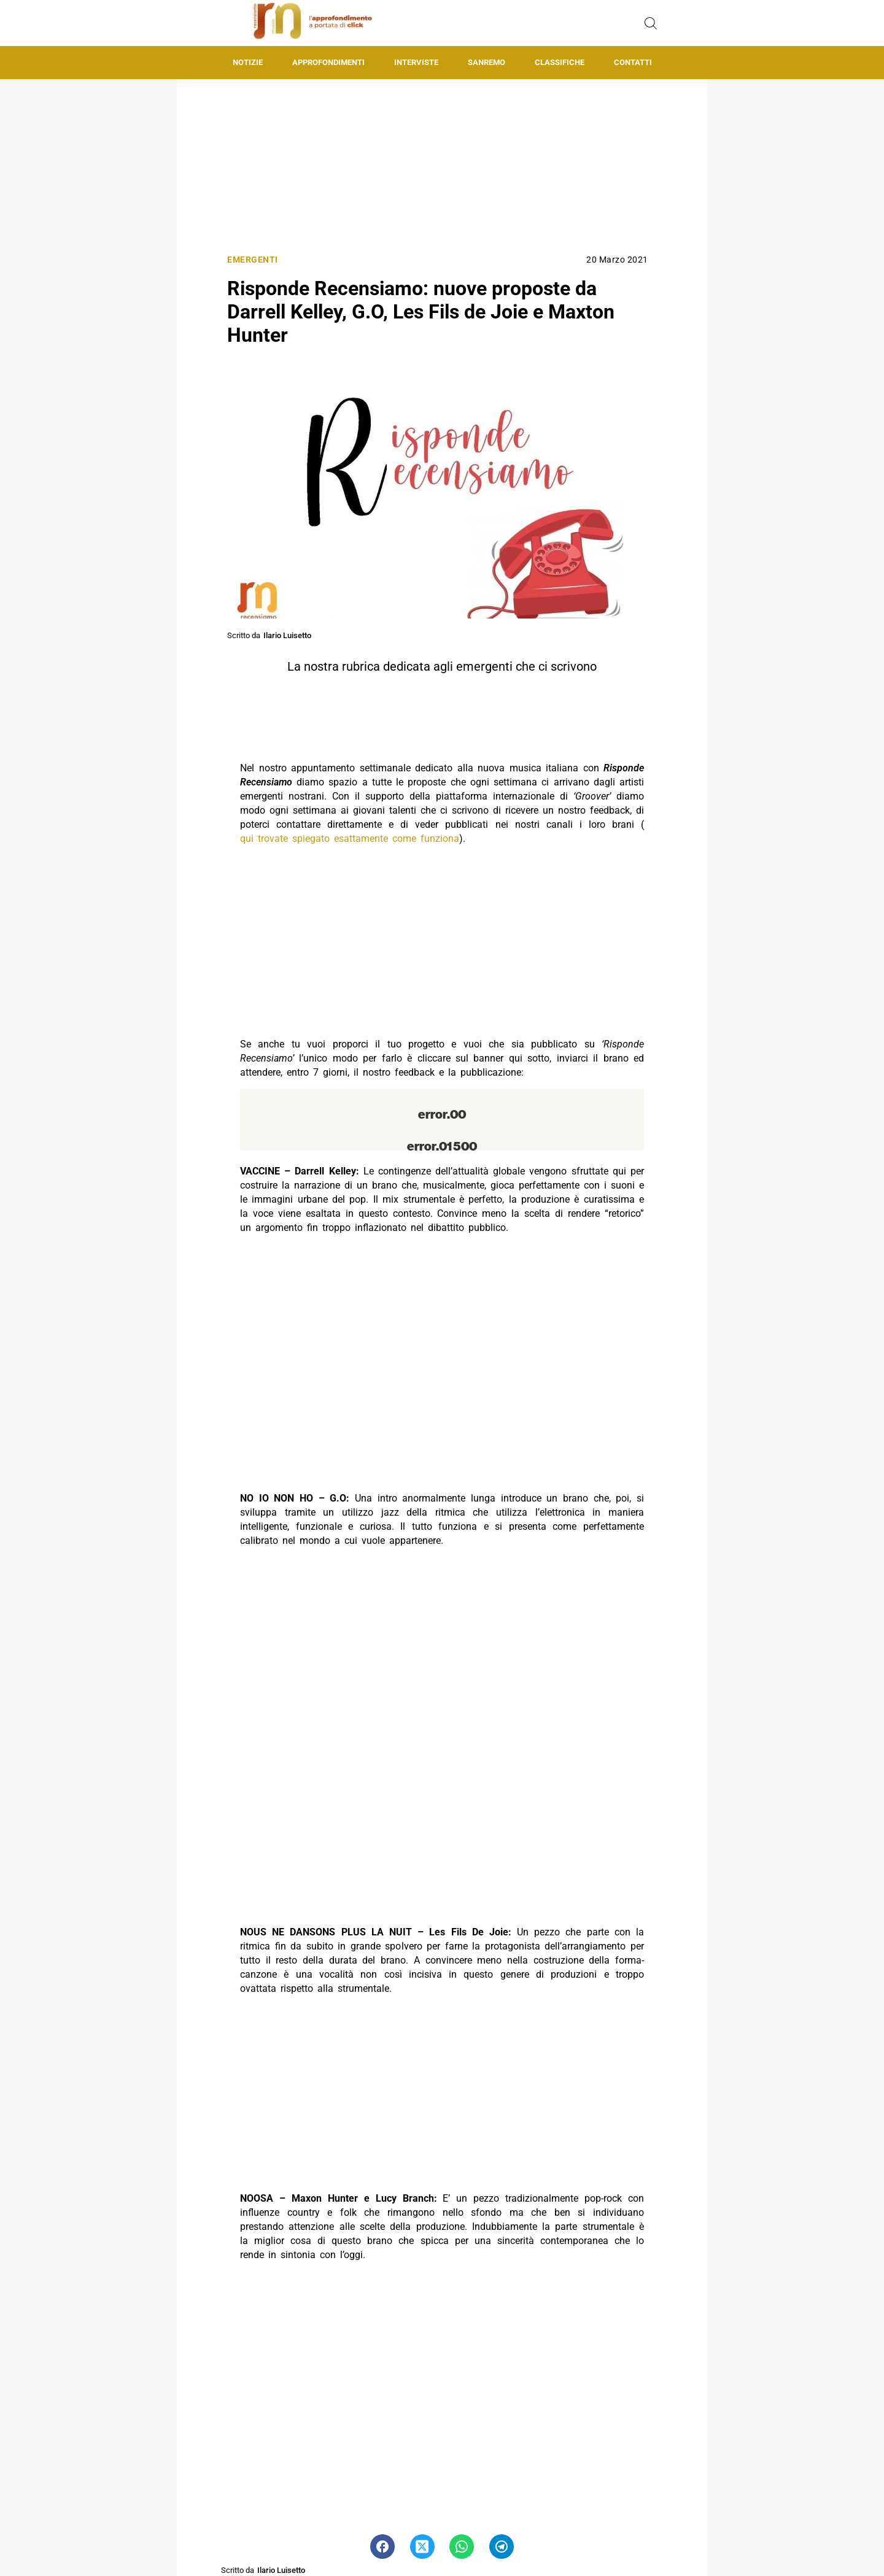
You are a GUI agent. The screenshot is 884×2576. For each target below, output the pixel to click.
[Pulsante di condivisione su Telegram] (501, 2546)
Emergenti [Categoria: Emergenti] (252, 260)
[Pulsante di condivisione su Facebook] (382, 2546)
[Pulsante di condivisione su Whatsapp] (461, 2546)
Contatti (633, 62)
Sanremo (486, 62)
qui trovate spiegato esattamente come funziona (349, 838)
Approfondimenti (328, 62)
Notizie (248, 62)
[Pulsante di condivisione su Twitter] (422, 2546)
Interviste (416, 62)
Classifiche (559, 62)
